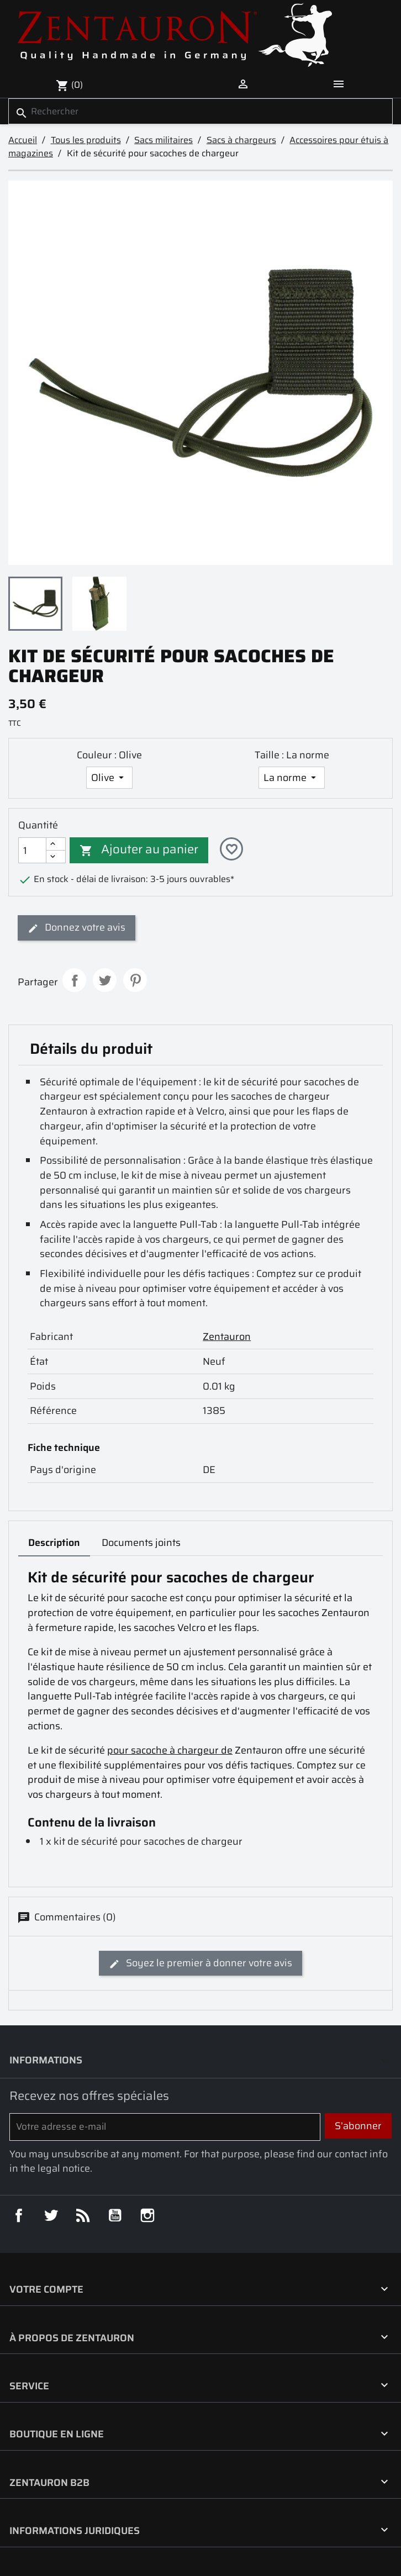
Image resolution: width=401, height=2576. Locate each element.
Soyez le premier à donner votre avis (200, 1963)
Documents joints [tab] (141, 1542)
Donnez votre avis (76, 927)
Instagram (147, 2215)
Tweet (104, 979)
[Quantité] (32, 850)
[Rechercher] (200, 111)
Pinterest (134, 979)
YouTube (114, 2215)
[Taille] (291, 778)
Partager (74, 979)
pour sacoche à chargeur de (170, 1750)
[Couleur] (109, 778)
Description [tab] (54, 1542)
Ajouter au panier (139, 849)
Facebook (18, 2215)
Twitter (50, 2215)
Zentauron (227, 1336)
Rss (82, 2215)
